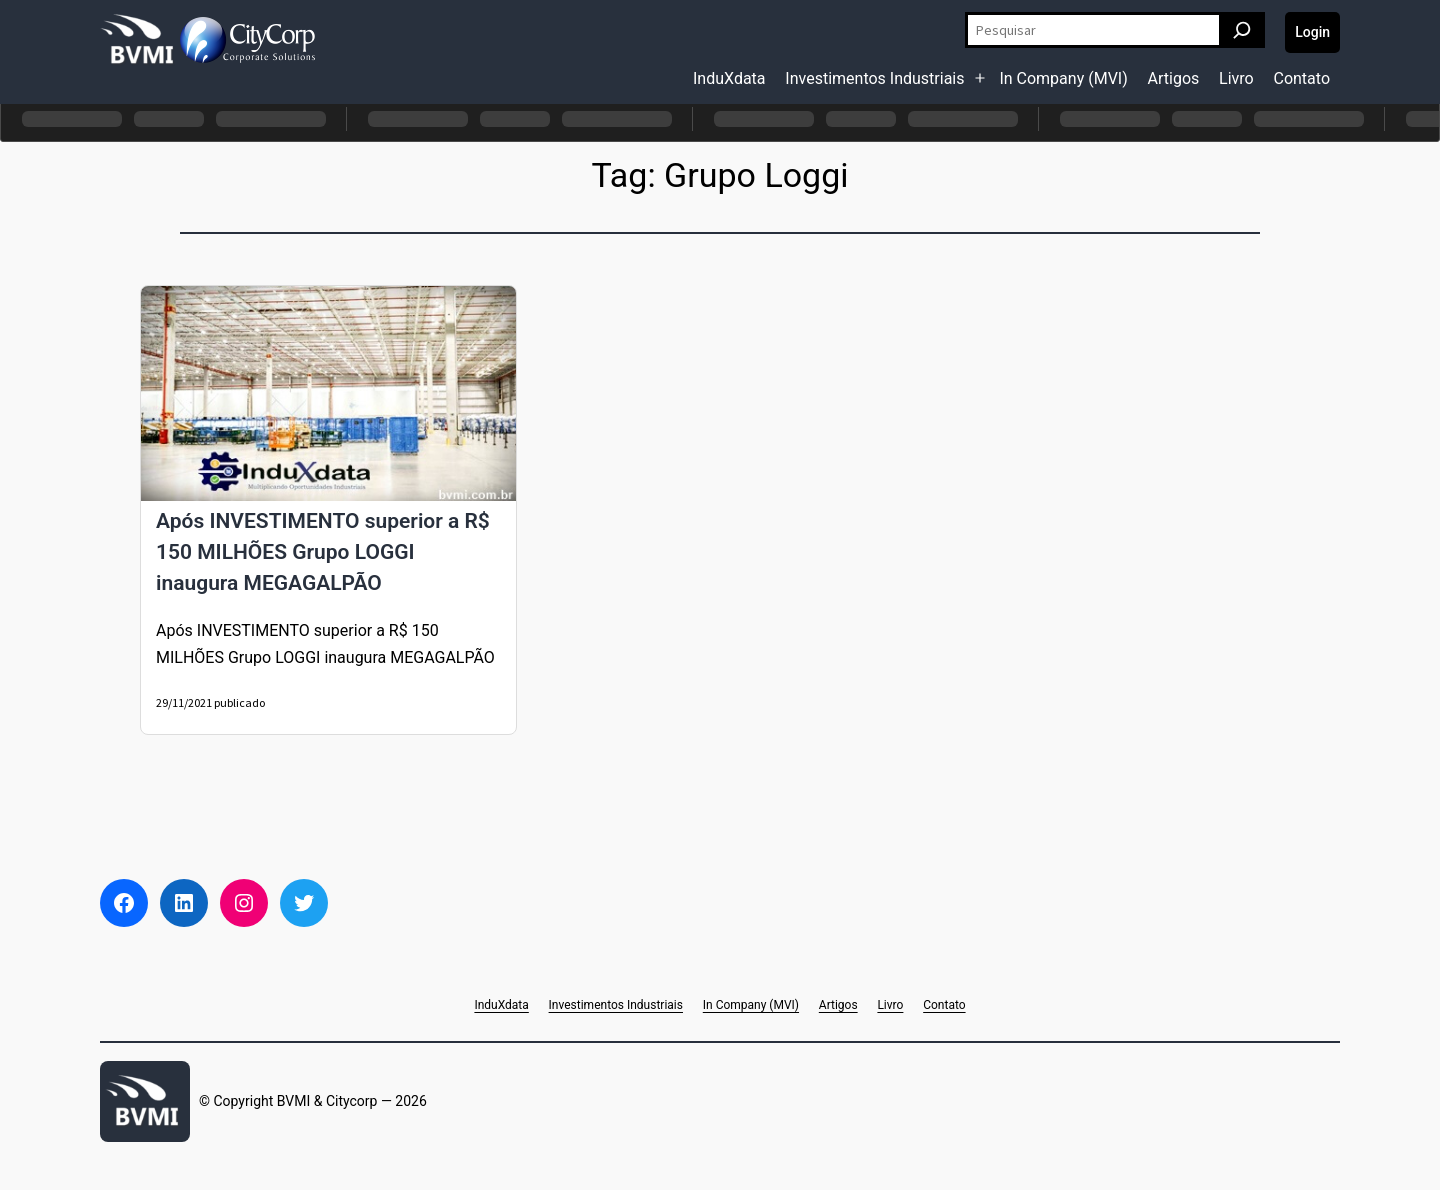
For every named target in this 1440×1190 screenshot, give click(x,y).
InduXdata (729, 78)
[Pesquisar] (1242, 30)
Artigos (1174, 78)
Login (1312, 32)
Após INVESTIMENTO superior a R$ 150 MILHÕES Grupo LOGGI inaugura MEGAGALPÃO (323, 552)
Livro (1236, 78)
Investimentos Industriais (874, 78)
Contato (1301, 78)
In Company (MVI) (1063, 78)
